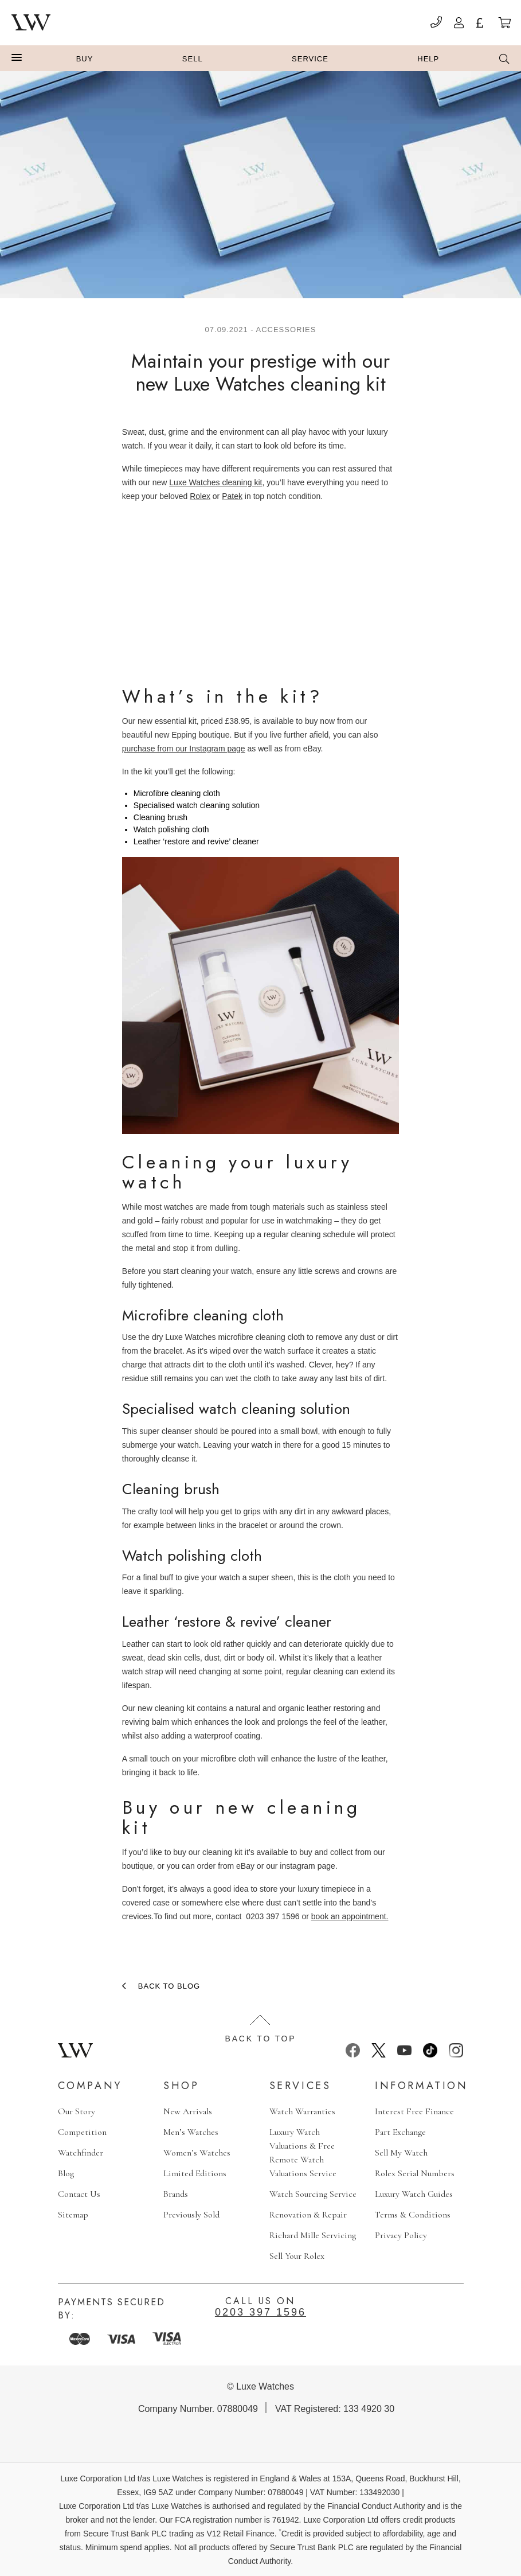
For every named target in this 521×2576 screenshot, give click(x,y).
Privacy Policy (401, 2235)
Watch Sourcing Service (313, 2194)
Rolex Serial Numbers (415, 2173)
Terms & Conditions (413, 2214)
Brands (175, 2194)
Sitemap (73, 2214)
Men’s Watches (190, 2132)
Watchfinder (80, 2152)
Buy (84, 58)
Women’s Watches (196, 2152)
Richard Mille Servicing (312, 2235)
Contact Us (79, 2194)
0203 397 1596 (260, 2312)
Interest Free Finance (414, 2111)
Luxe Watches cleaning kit (215, 482)
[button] (16, 58)
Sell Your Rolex (296, 2256)
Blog (66, 2173)
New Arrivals (187, 2111)
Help (428, 58)
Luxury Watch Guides (414, 2194)
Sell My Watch (401, 2152)
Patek (232, 496)
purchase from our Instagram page (183, 748)
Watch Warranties (302, 2111)
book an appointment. (350, 1916)
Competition (82, 2132)
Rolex (200, 496)
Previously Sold (191, 2214)
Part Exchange (400, 2132)
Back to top (260, 2028)
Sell (192, 58)
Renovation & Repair (308, 2214)
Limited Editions (194, 2173)
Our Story (76, 2111)
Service (310, 58)
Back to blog (169, 1986)
